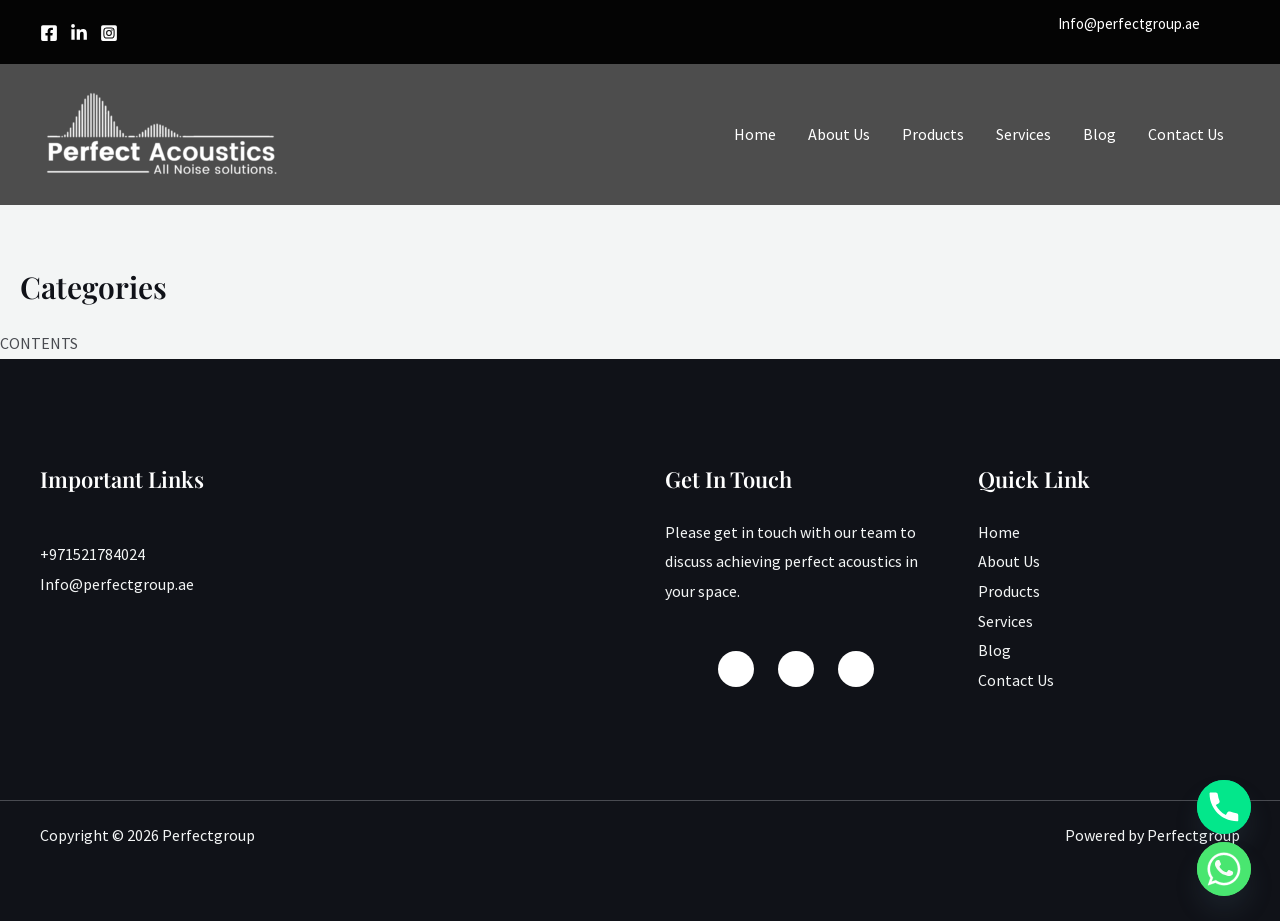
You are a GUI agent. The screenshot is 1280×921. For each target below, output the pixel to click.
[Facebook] (49, 33)
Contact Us (1186, 134)
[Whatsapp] (1224, 869)
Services (1023, 134)
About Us (839, 134)
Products (933, 134)
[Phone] (1224, 807)
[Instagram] (109, 33)
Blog (1099, 134)
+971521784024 (92, 554)
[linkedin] (79, 33)
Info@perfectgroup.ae (1129, 23)
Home (755, 134)
